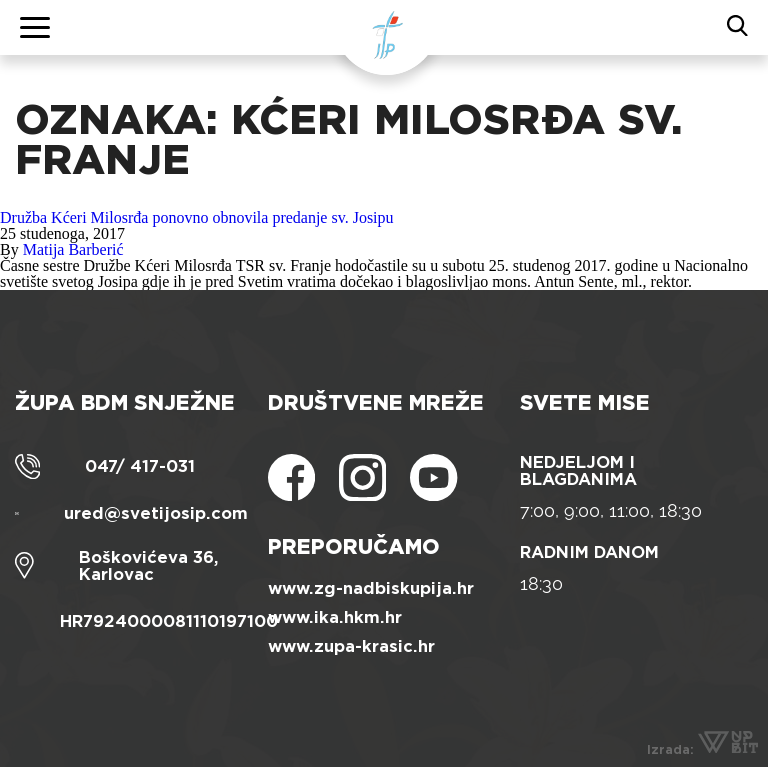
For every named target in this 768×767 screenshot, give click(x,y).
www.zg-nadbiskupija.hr (371, 588)
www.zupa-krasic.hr (351, 646)
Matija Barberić (73, 249)
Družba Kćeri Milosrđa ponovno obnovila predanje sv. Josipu (197, 217)
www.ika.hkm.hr (335, 617)
